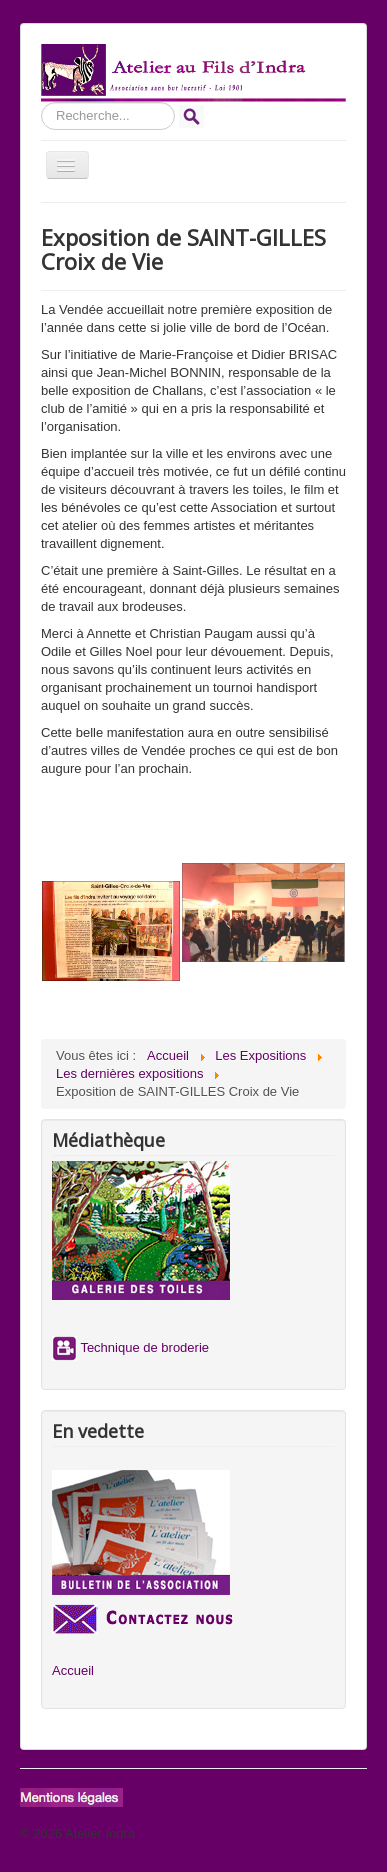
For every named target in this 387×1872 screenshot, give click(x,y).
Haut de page (328, 1833)
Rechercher (41, 102)
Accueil (73, 1670)
